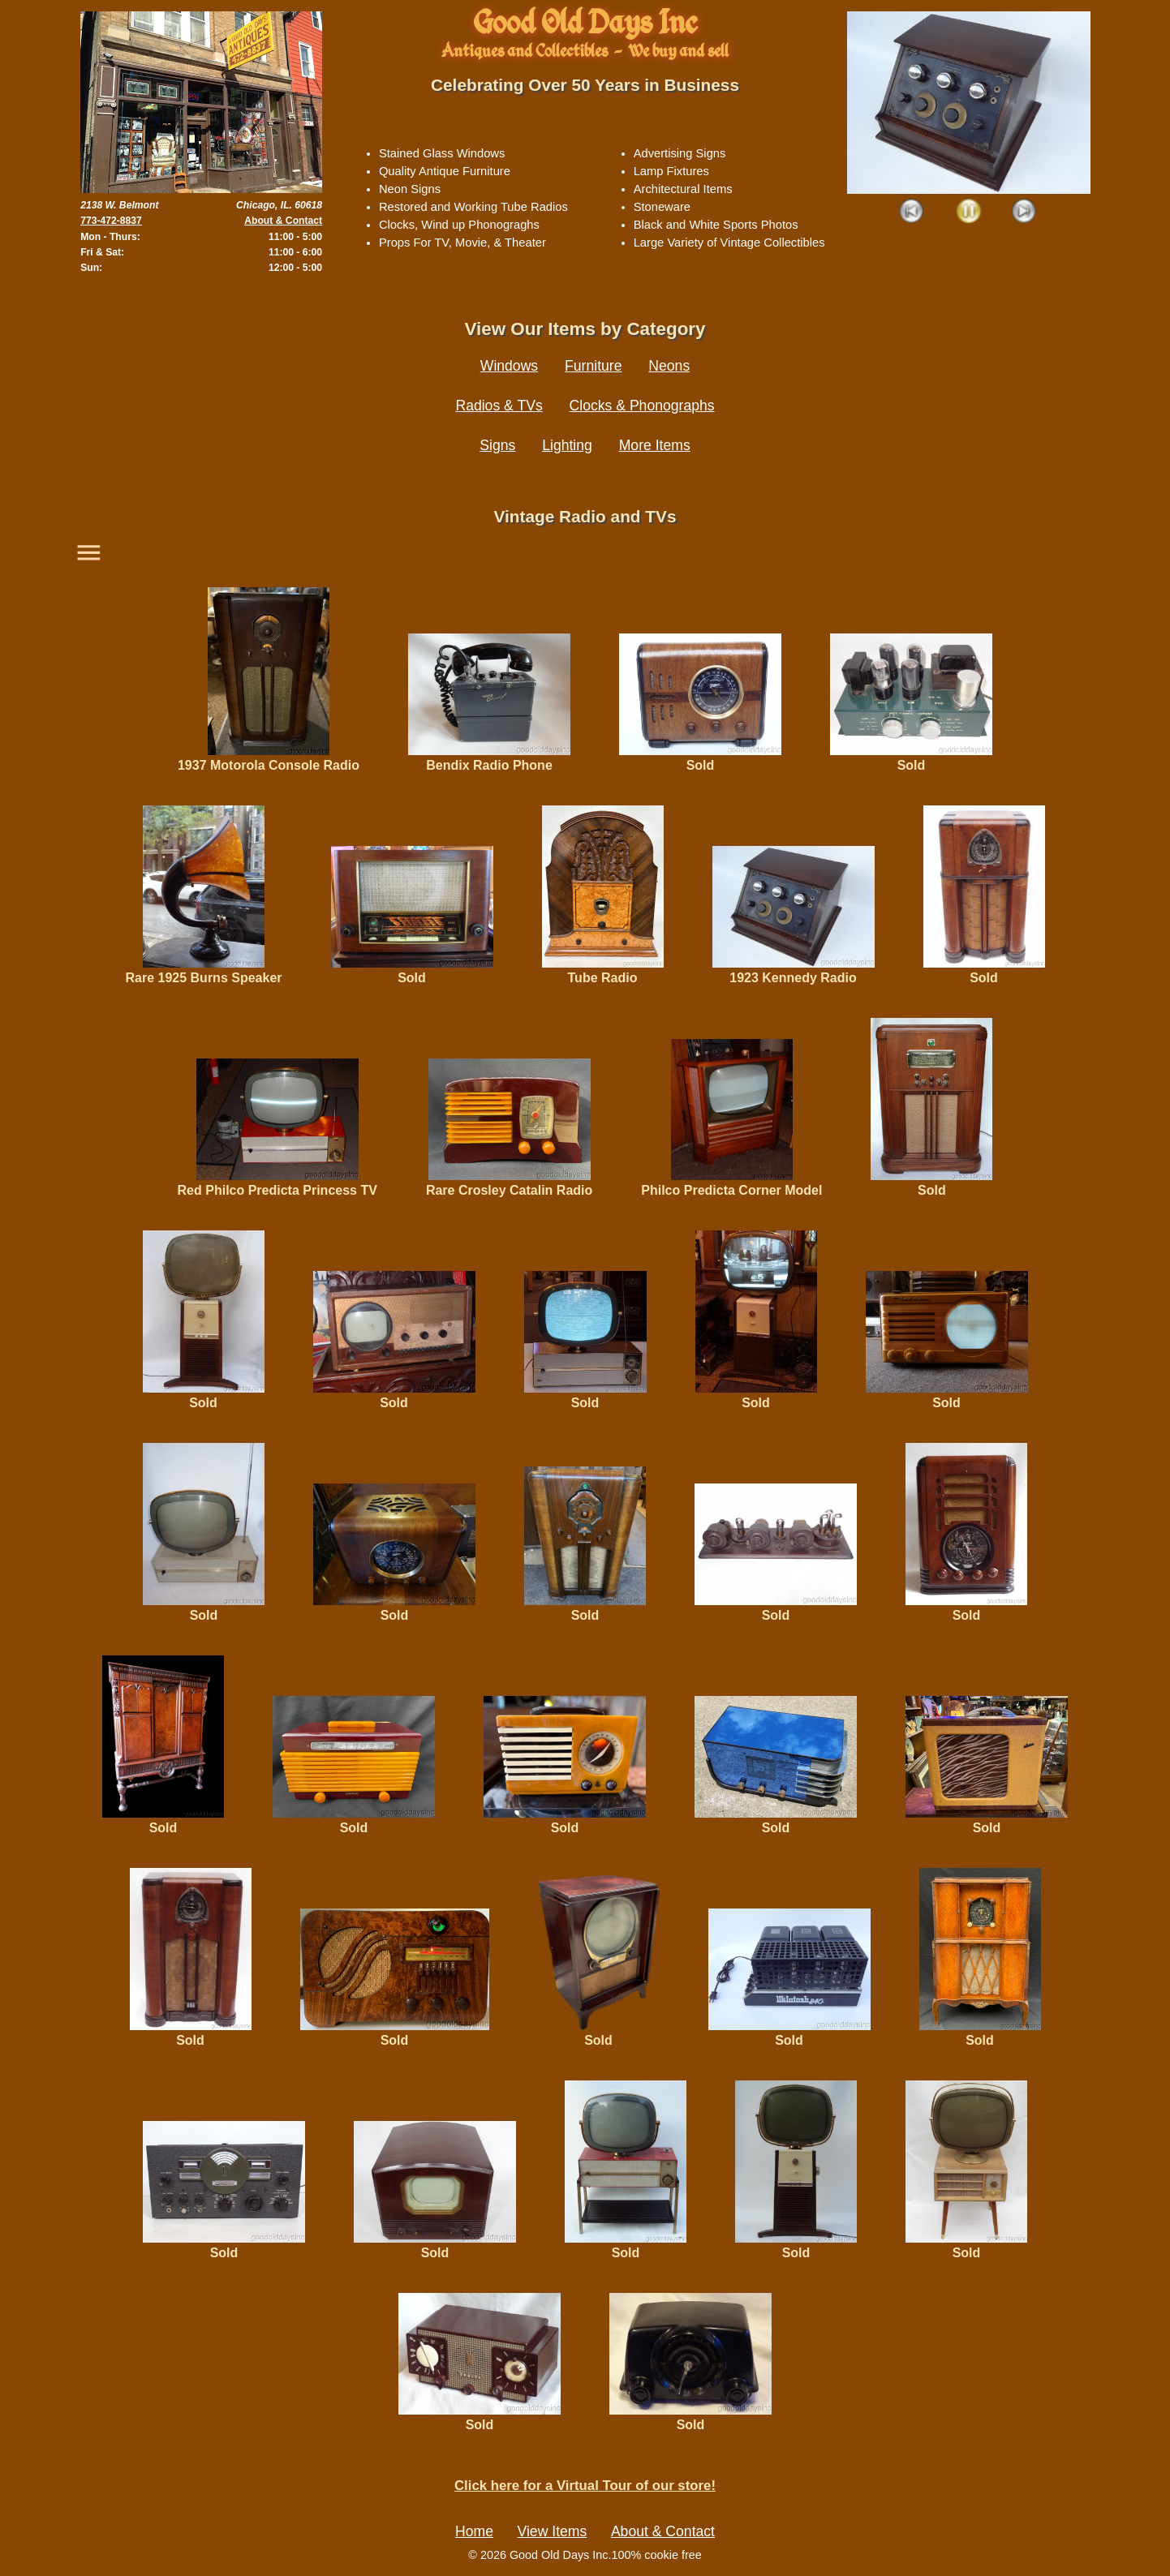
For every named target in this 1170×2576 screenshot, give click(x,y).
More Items (654, 445)
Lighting (567, 445)
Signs (497, 445)
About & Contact (283, 220)
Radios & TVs (498, 405)
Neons (669, 366)
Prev (912, 212)
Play (968, 212)
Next (1024, 212)
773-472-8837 (111, 220)
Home (474, 2531)
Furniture (593, 366)
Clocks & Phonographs (642, 405)
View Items (552, 2531)
